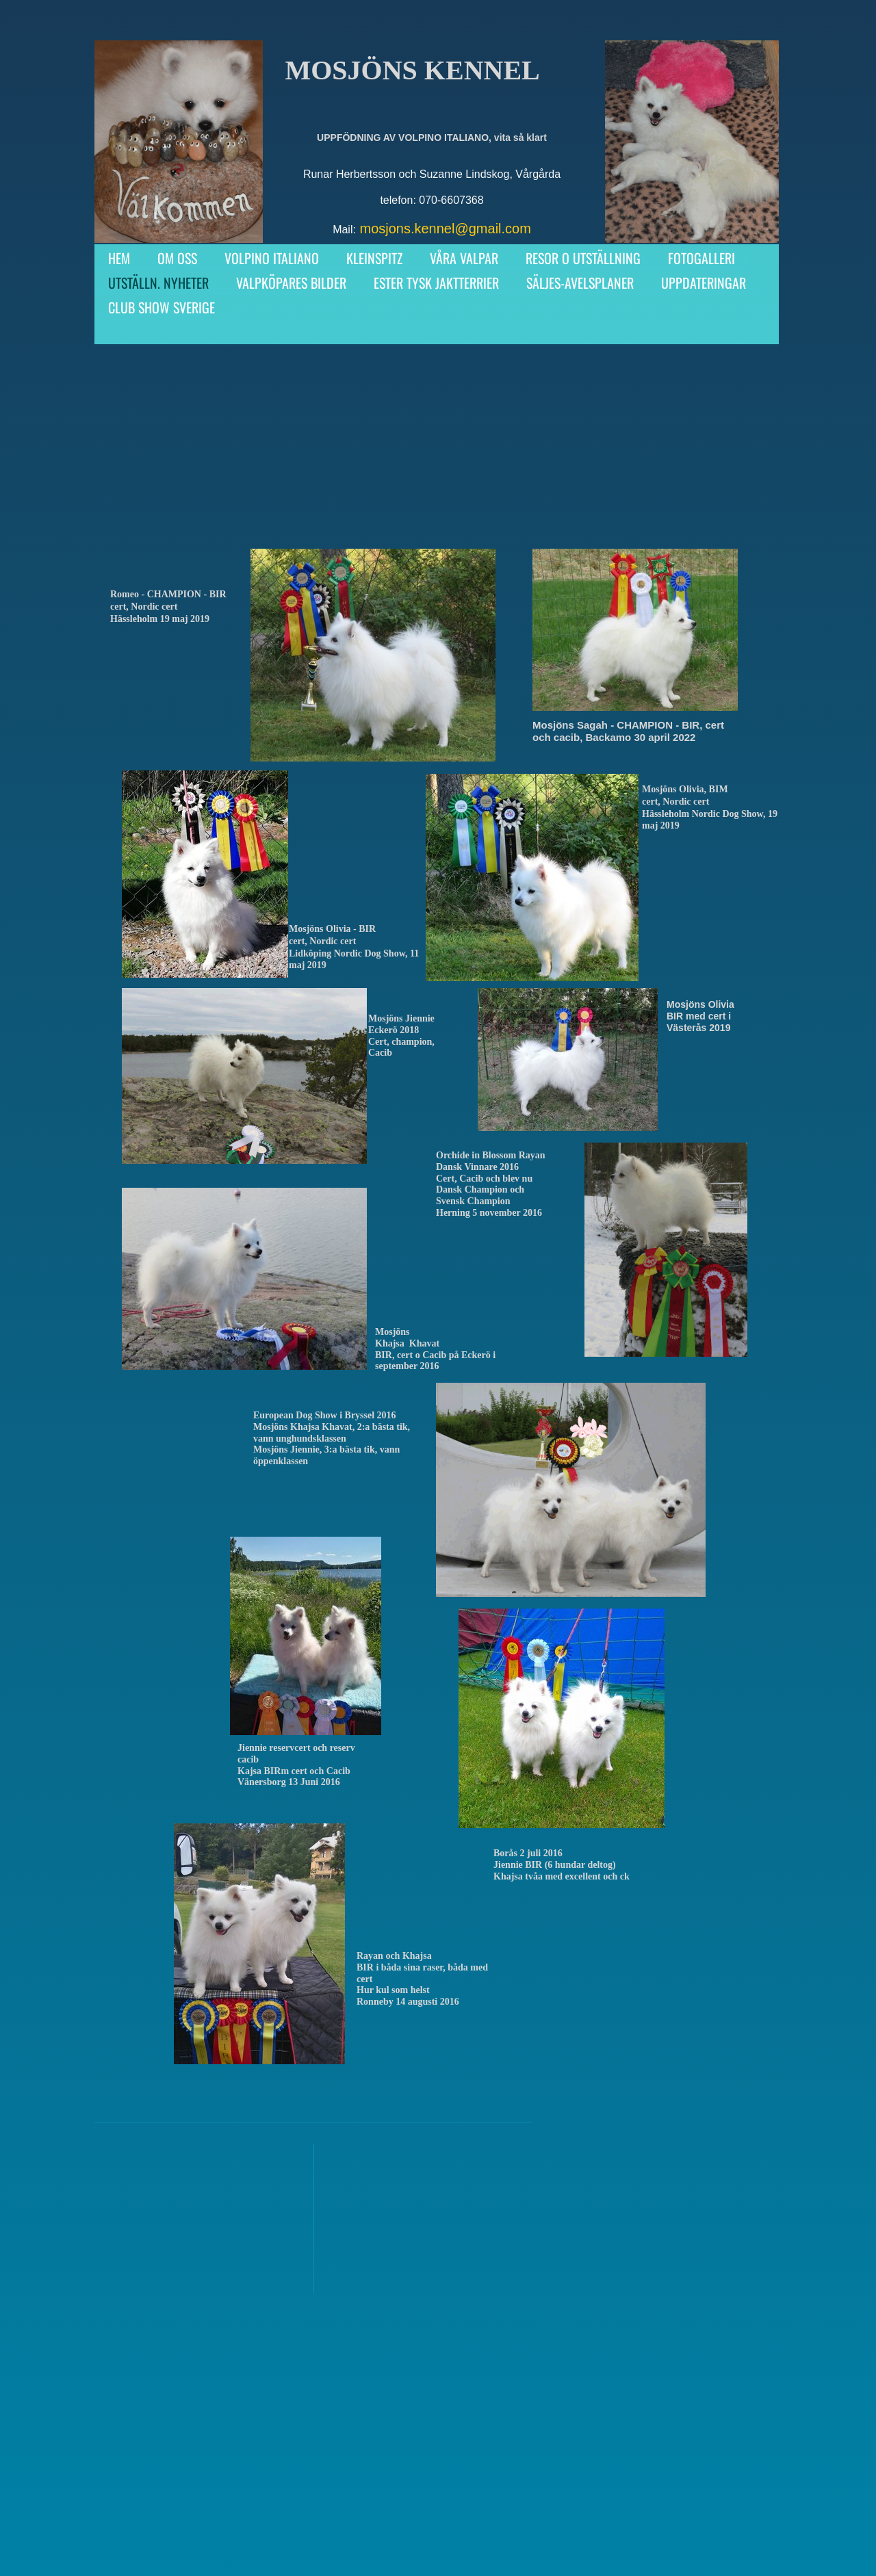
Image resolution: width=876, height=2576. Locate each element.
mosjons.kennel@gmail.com (444, 228)
